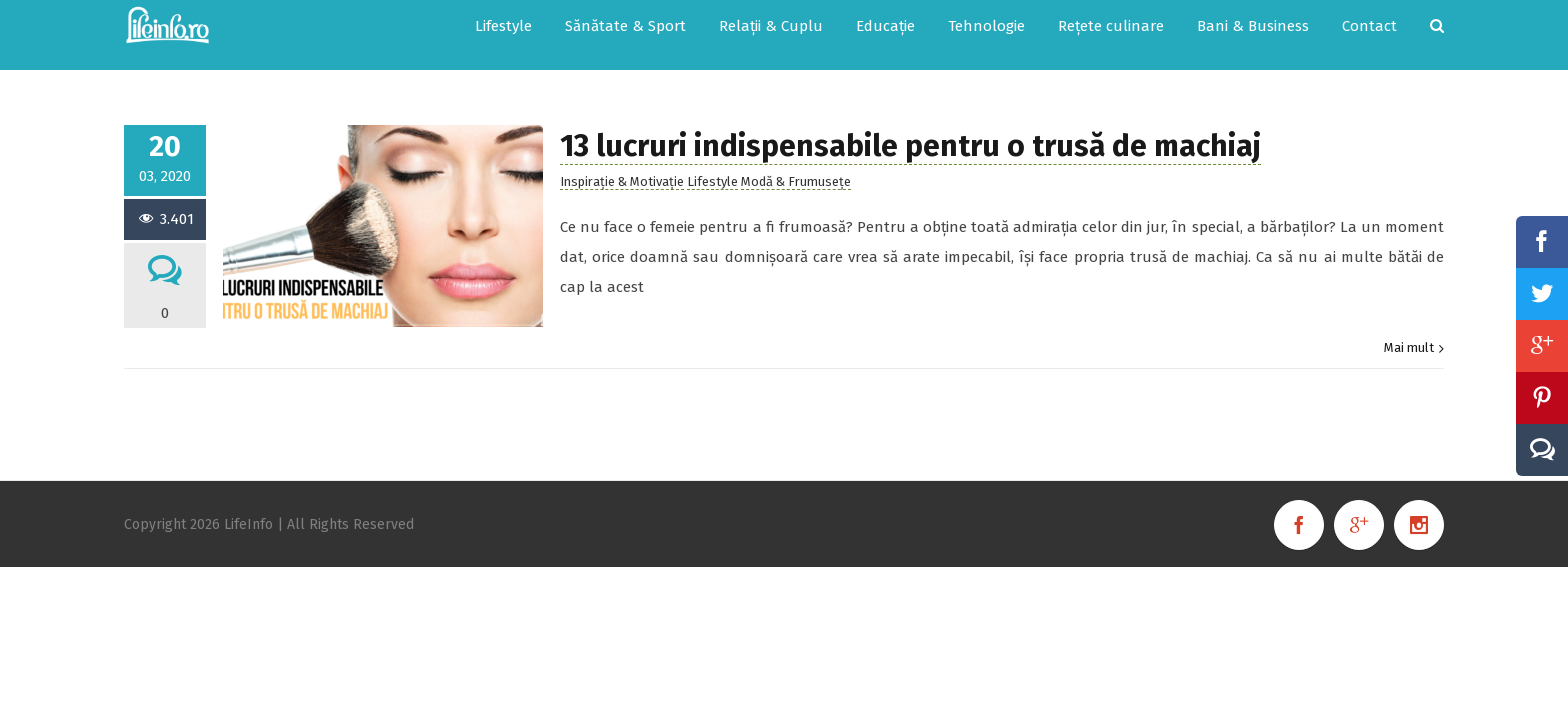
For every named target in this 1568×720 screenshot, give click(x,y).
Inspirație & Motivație (622, 161)
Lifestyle (712, 161)
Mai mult (1409, 327)
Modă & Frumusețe (796, 161)
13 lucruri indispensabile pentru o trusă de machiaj (910, 126)
